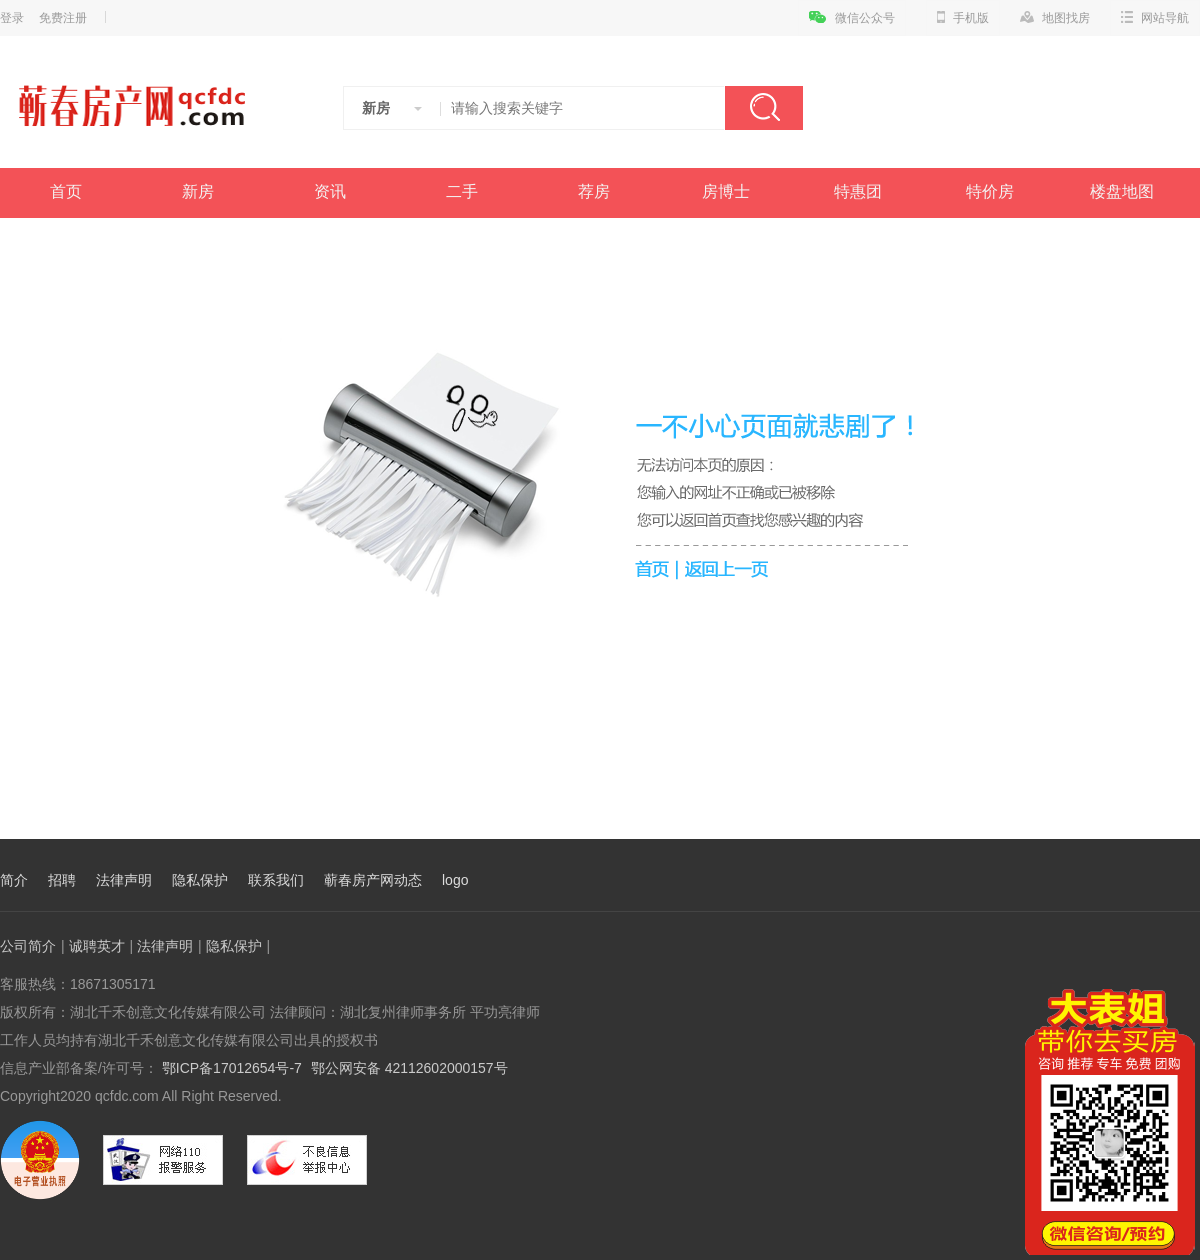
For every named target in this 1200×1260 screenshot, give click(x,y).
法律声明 (124, 880)
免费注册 (63, 18)
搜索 (764, 108)
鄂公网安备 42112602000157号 (409, 1068)
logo (455, 880)
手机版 (963, 18)
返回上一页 (729, 568)
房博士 (726, 191)
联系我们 (276, 880)
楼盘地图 (1122, 191)
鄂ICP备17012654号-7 (230, 1068)
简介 (14, 880)
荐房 (594, 191)
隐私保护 (200, 880)
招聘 (62, 880)
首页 (66, 191)
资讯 (330, 191)
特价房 (990, 191)
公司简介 (28, 946)
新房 (198, 191)
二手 (462, 191)
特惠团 (858, 191)
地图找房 (1055, 18)
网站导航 (1155, 18)
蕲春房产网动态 (373, 880)
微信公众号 (852, 18)
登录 (12, 18)
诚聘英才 (97, 946)
